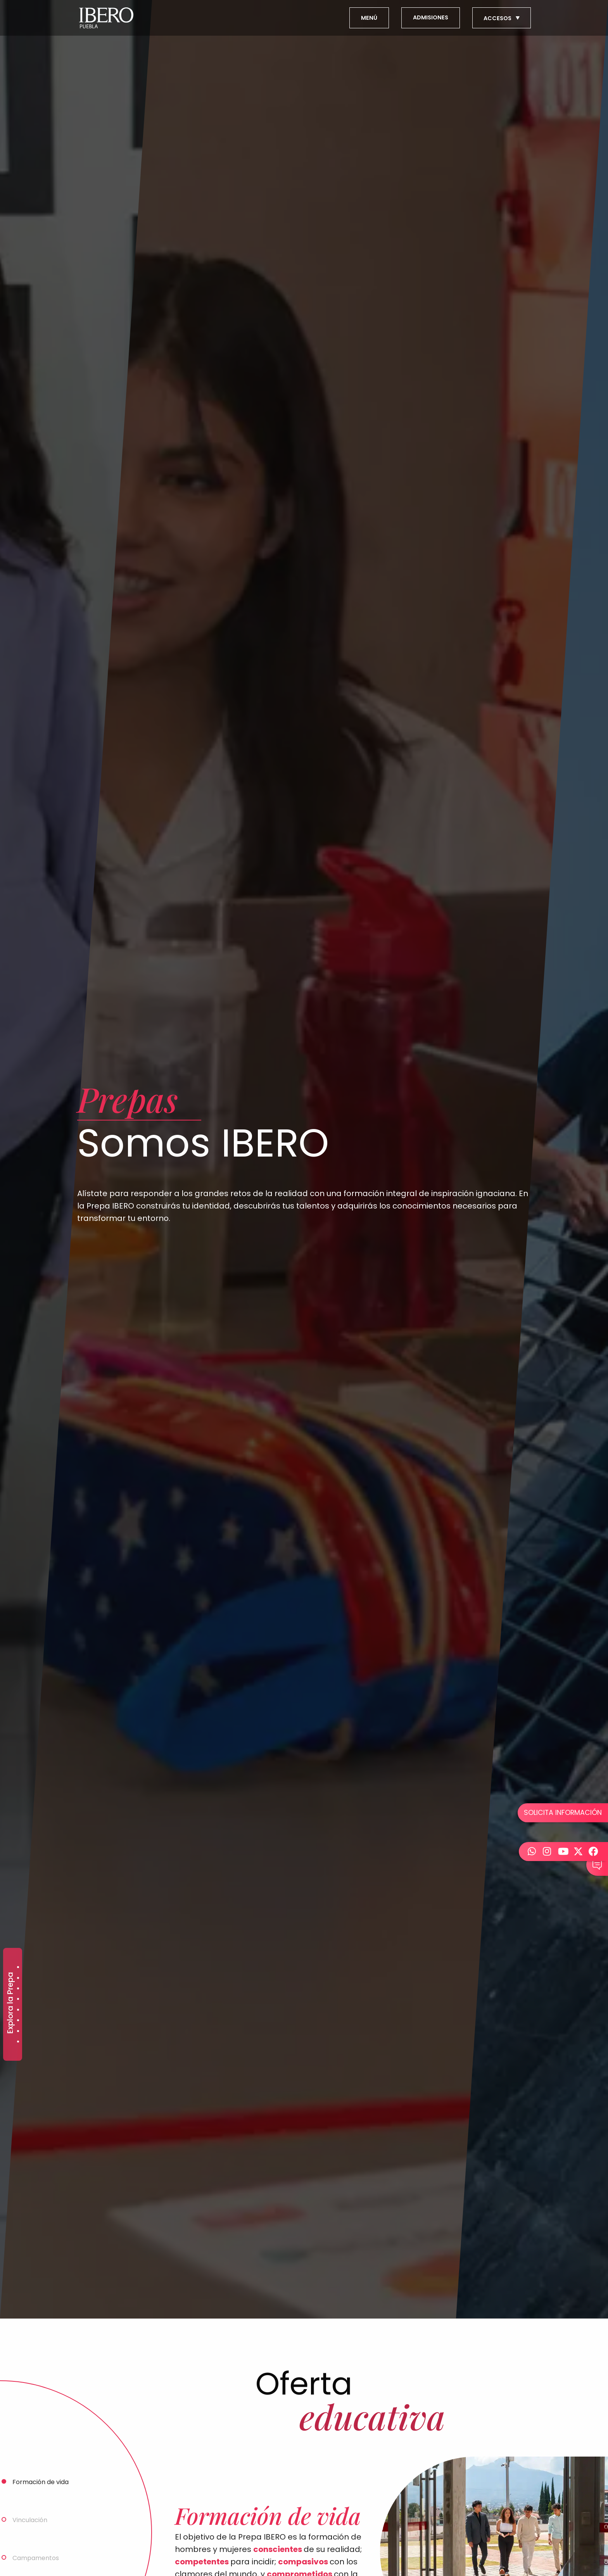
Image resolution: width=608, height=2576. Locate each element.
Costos (18, 2031)
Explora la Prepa (10, 2003)
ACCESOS (502, 18)
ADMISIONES (430, 17)
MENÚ (369, 18)
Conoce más (18, 2010)
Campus (18, 1999)
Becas (18, 1988)
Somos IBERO (18, 2041)
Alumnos (18, 1978)
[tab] (76, 2481)
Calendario (18, 2020)
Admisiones (18, 1967)
